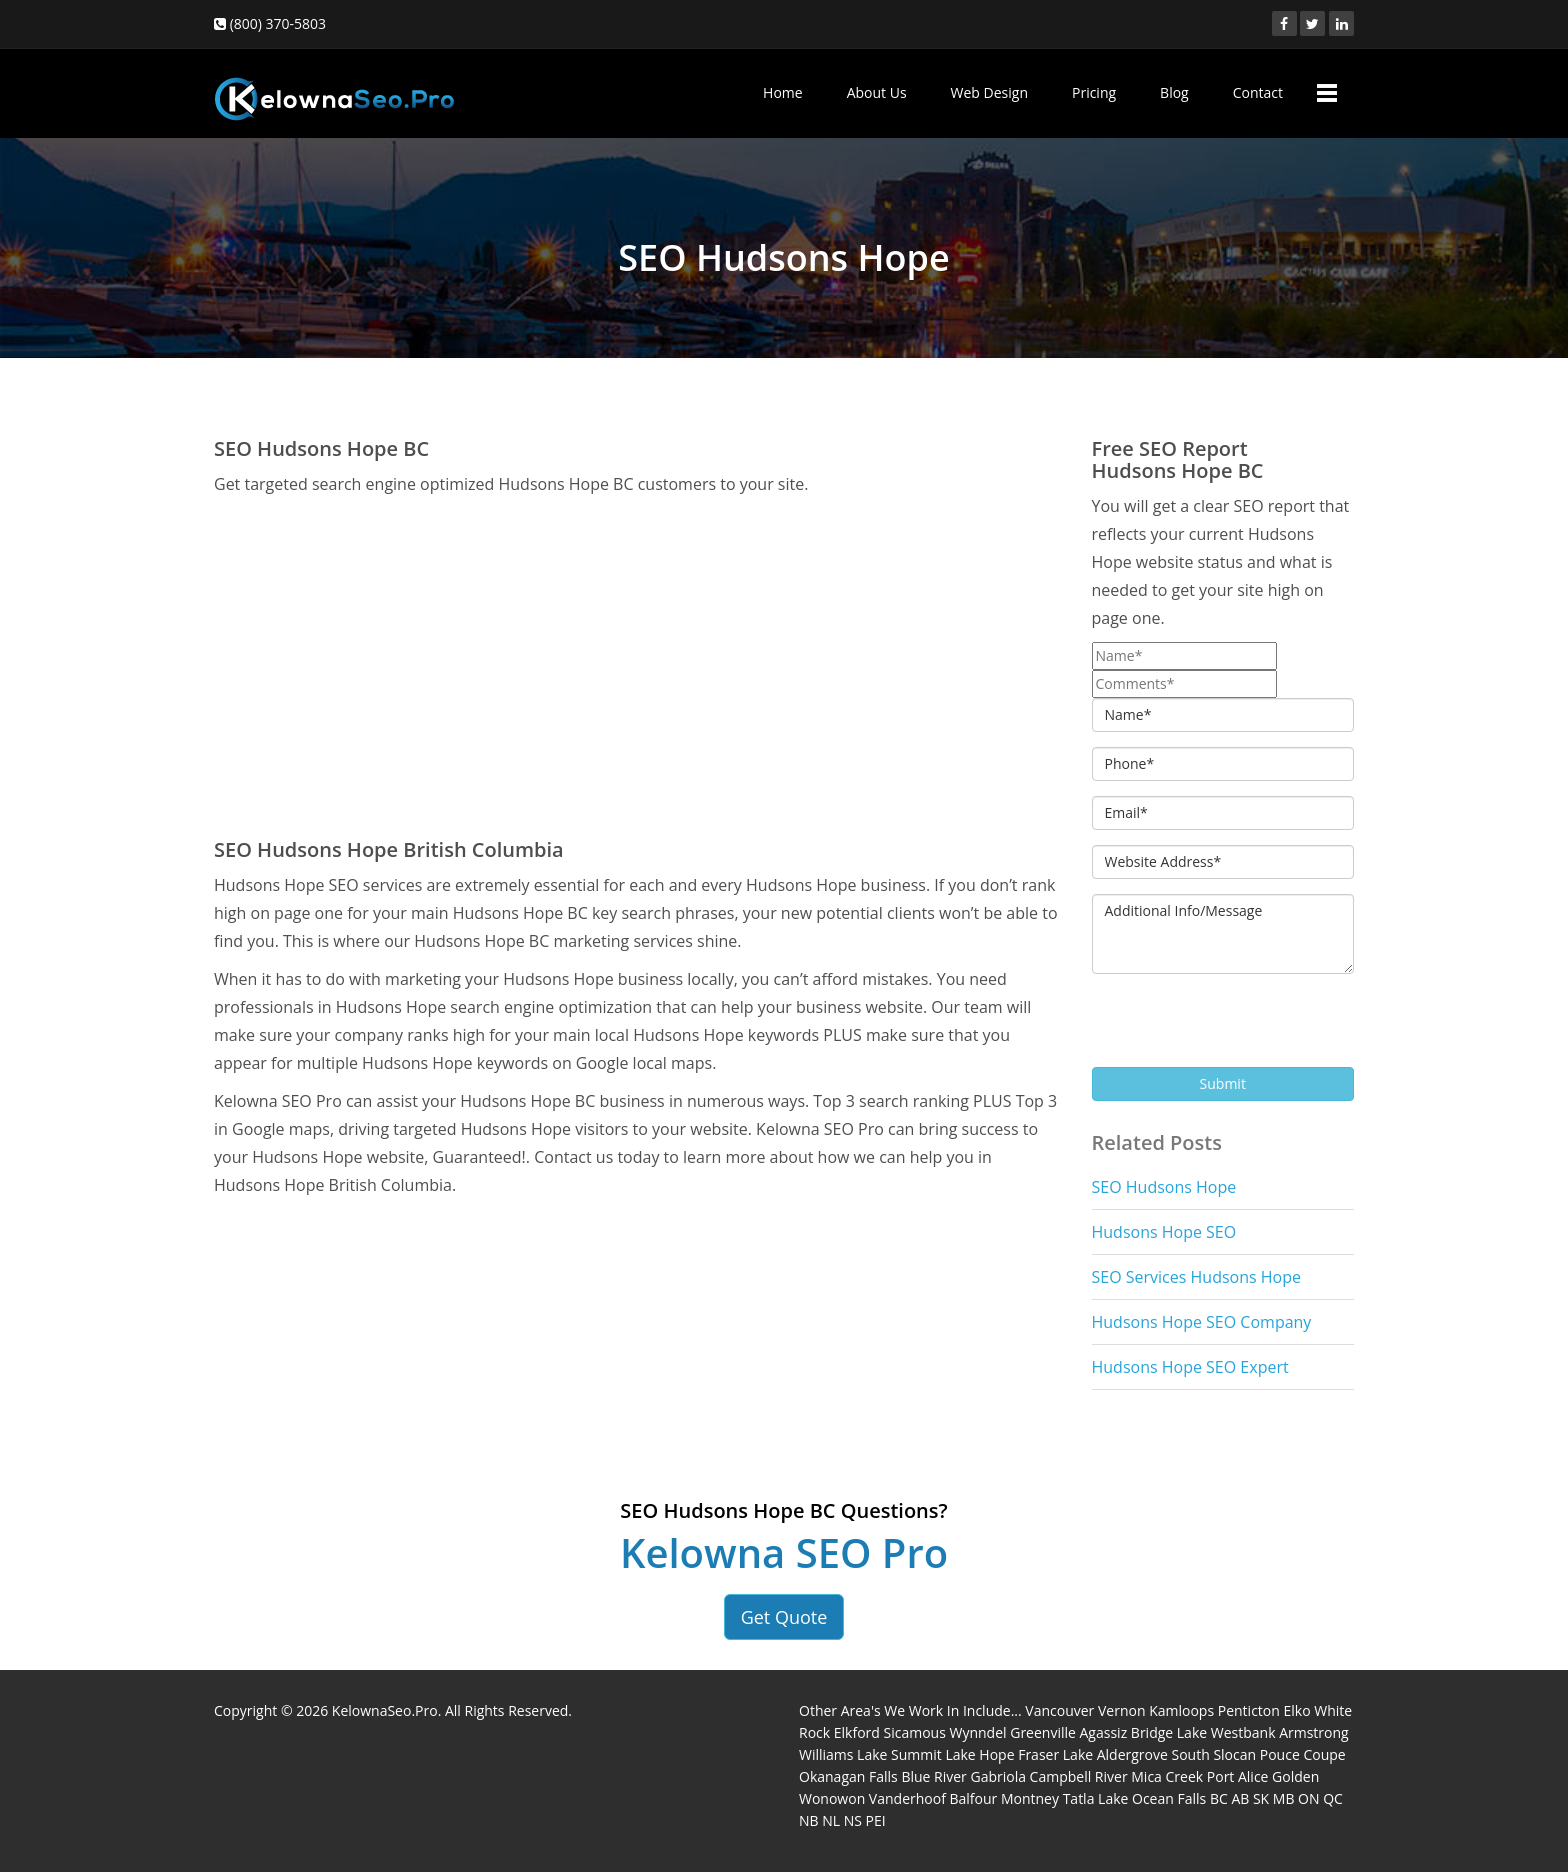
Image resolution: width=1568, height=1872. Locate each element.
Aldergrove (1132, 1754)
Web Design (989, 92)
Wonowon (832, 1798)
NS (853, 1820)
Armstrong (1314, 1732)
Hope (996, 1754)
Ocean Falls (1169, 1798)
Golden (1295, 1776)
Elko (1296, 1710)
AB (1240, 1798)
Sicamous (915, 1732)
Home (783, 92)
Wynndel (977, 1732)
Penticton (1249, 1710)
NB (809, 1820)
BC (1219, 1798)
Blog (1174, 92)
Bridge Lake (1169, 1732)
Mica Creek (1167, 1776)
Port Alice (1238, 1776)
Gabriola (998, 1776)
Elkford (857, 1732)
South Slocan (1214, 1754)
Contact (1258, 92)
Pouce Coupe (1303, 1754)
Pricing (1094, 92)
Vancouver (1059, 1710)
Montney (1030, 1798)
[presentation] (1244, 1028)
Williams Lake (843, 1754)
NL (831, 1820)
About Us (877, 92)
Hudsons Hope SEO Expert (1190, 1367)
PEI (876, 1820)
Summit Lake (933, 1754)
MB (1284, 1798)
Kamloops (1181, 1710)
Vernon (1122, 1710)
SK (1261, 1798)
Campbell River (1079, 1776)
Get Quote (784, 1617)
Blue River (933, 1776)
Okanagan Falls (848, 1776)
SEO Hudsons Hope (1164, 1187)
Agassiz (1104, 1732)
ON (1308, 1798)
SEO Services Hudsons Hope (1196, 1277)
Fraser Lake (1055, 1754)
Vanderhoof (907, 1798)
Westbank (1243, 1732)
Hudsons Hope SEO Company (1202, 1322)
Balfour (974, 1798)
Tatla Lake (1096, 1798)
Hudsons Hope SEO (1164, 1232)
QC (1333, 1798)
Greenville (1043, 1732)
